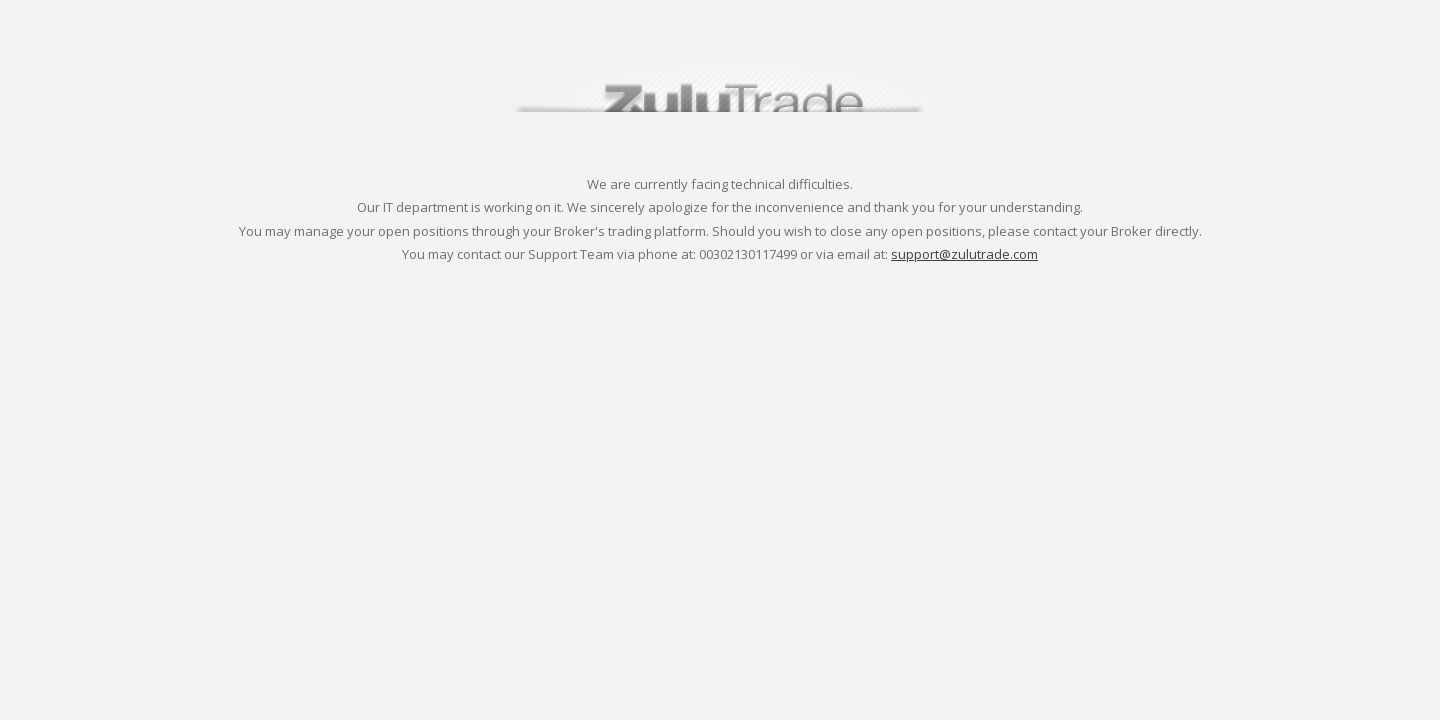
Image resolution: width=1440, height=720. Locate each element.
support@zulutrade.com (964, 254)
